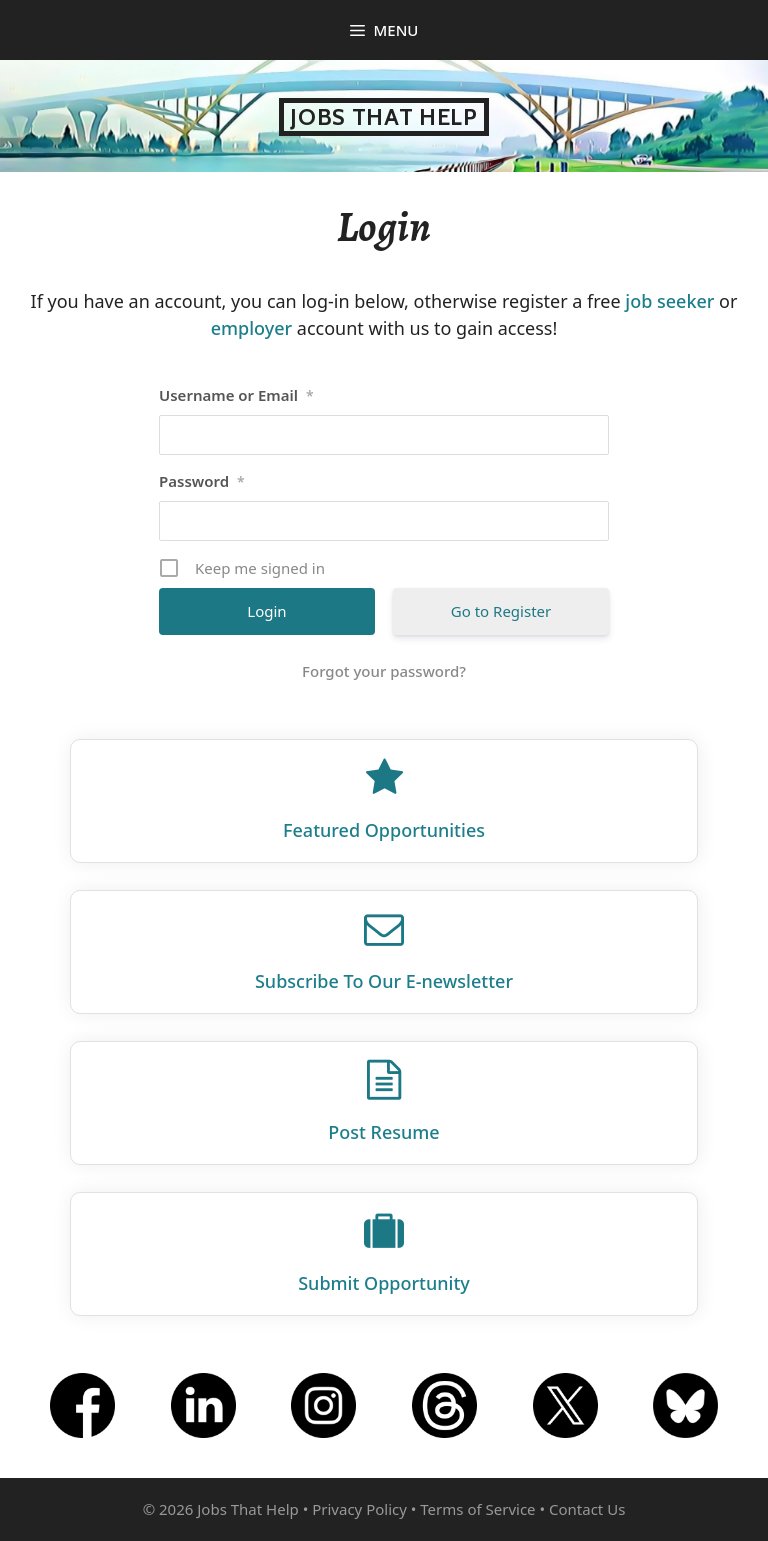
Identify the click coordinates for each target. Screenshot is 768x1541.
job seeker (669, 301)
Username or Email (236, 395)
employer (252, 328)
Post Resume (383, 1132)
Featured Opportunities (384, 830)
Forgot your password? (384, 671)
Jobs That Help (384, 117)
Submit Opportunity (384, 1283)
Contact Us (587, 1509)
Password (202, 481)
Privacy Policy (359, 1509)
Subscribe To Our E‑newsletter (384, 981)
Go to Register (501, 611)
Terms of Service (477, 1509)
